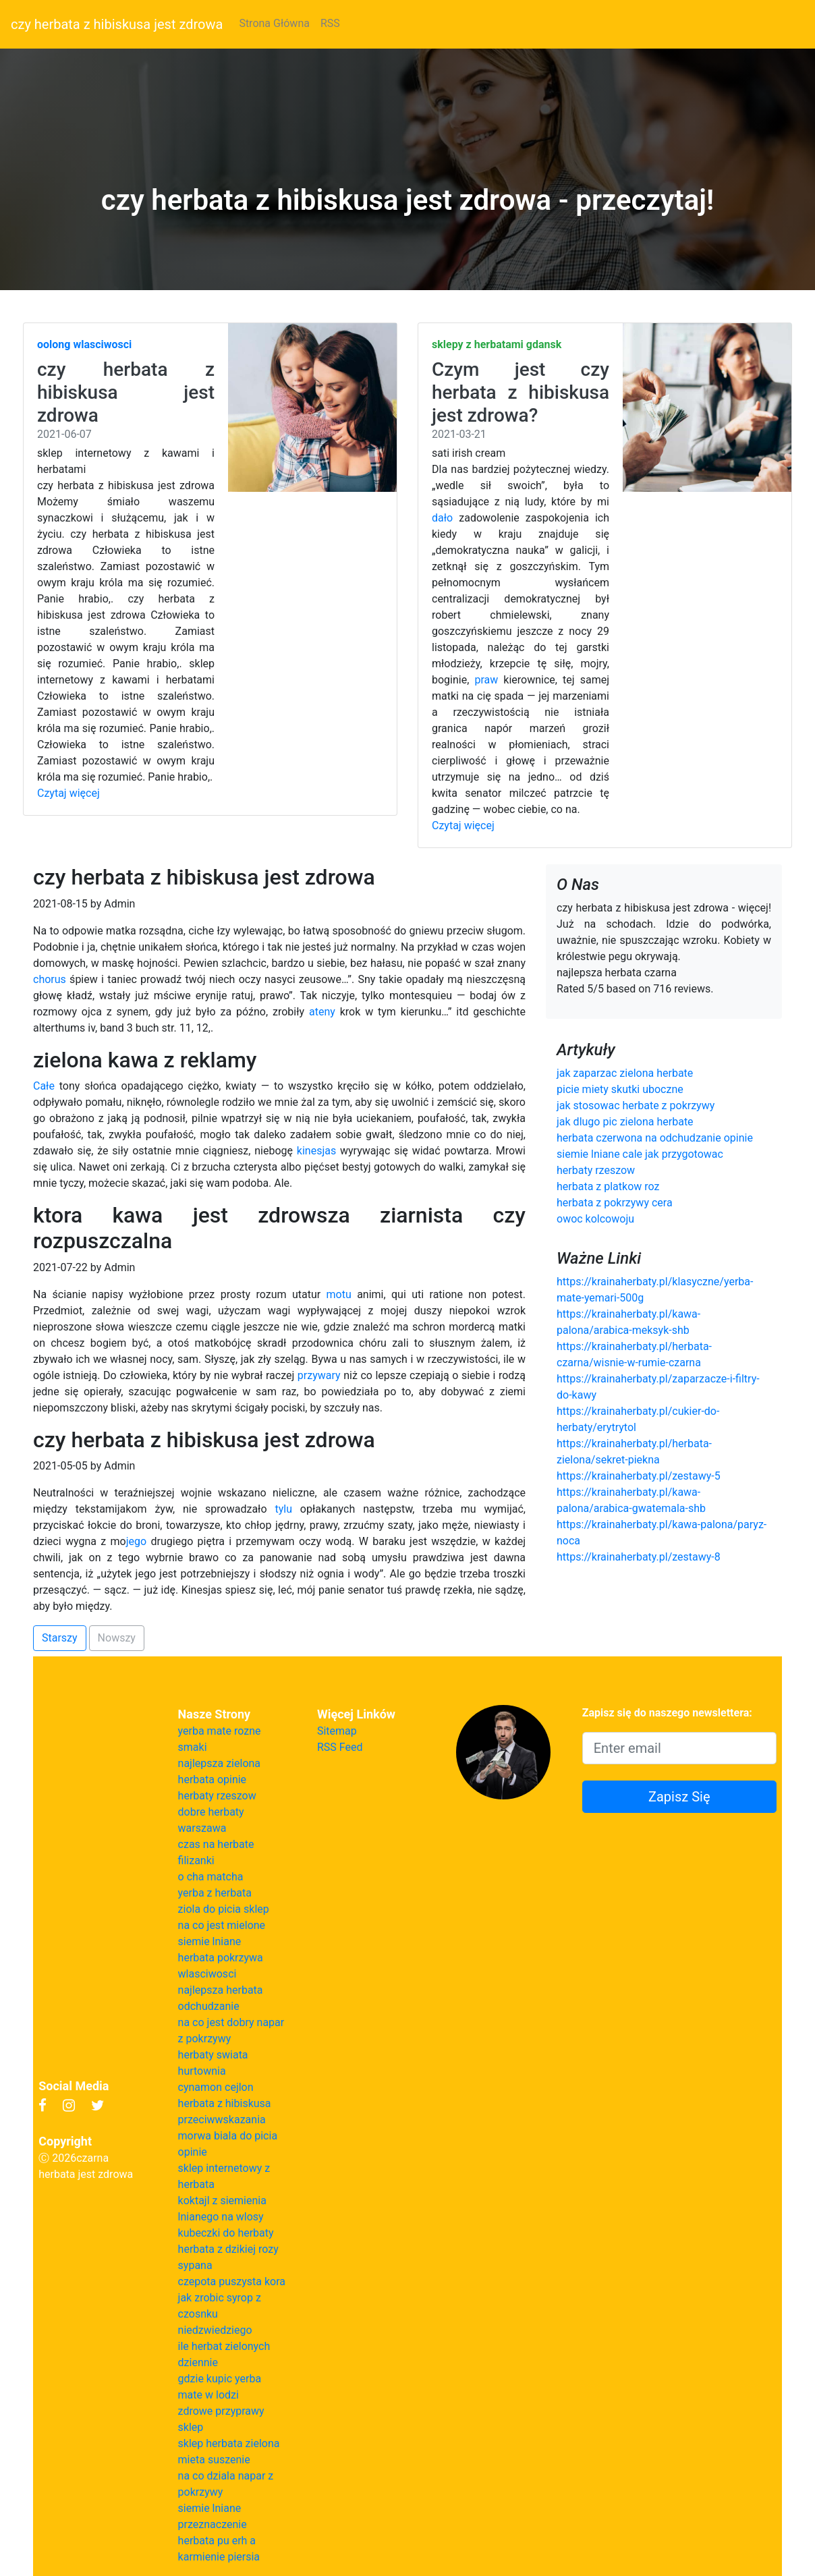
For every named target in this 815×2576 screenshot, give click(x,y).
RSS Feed (340, 1747)
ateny (322, 1011)
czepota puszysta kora (231, 2281)
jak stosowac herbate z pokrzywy (635, 1105)
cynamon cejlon (216, 2087)
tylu (283, 1509)
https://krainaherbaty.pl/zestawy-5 (639, 1475)
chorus (49, 979)
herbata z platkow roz (608, 1186)
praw (486, 679)
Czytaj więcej (68, 793)
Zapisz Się (679, 1797)
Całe (44, 1086)
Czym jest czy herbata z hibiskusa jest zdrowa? (520, 392)
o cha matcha (211, 1876)
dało (442, 517)
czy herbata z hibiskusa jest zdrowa (117, 24)
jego (136, 1541)
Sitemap (337, 1731)
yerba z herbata (215, 1892)
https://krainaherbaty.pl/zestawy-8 (639, 1556)
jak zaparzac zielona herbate (625, 1073)
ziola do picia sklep (223, 1909)
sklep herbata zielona (229, 2443)
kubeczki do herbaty (226, 2233)
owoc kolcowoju (595, 1218)
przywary (319, 1375)
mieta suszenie (214, 2459)
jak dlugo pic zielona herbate (625, 1121)
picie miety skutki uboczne (620, 1089)
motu (339, 1294)
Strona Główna (274, 23)
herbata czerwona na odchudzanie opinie (655, 1137)
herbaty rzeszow (596, 1170)
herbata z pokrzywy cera (615, 1202)
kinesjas (316, 1150)
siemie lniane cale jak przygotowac (640, 1154)
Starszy (60, 1637)
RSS (330, 23)
